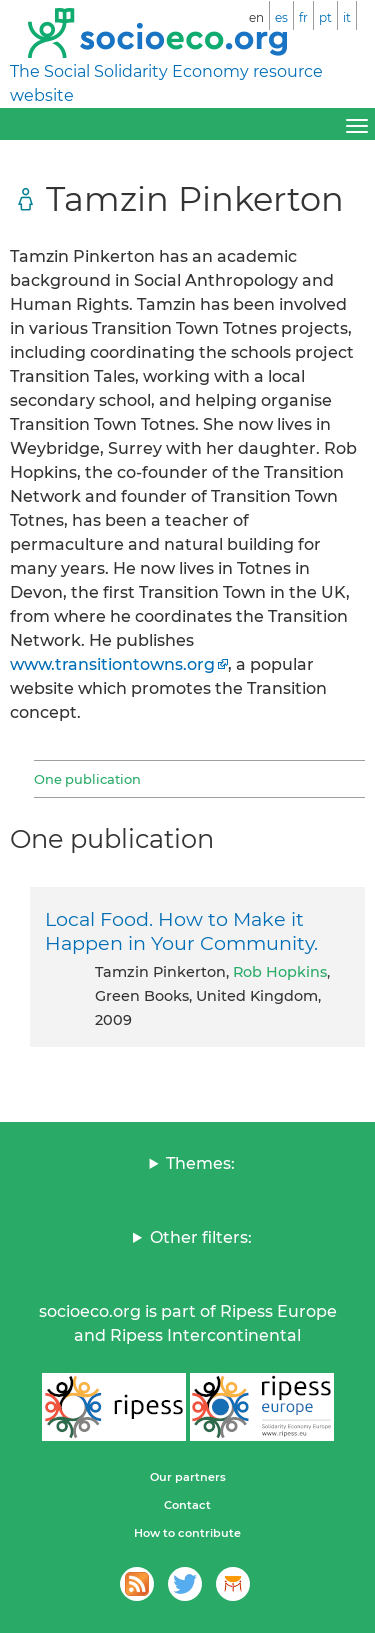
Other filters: (201, 1237)
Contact (187, 1505)
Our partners (188, 1477)
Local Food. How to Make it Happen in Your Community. (181, 931)
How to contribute (187, 1533)
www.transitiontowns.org (112, 664)
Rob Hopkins (280, 972)
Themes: (200, 1163)
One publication (87, 779)
